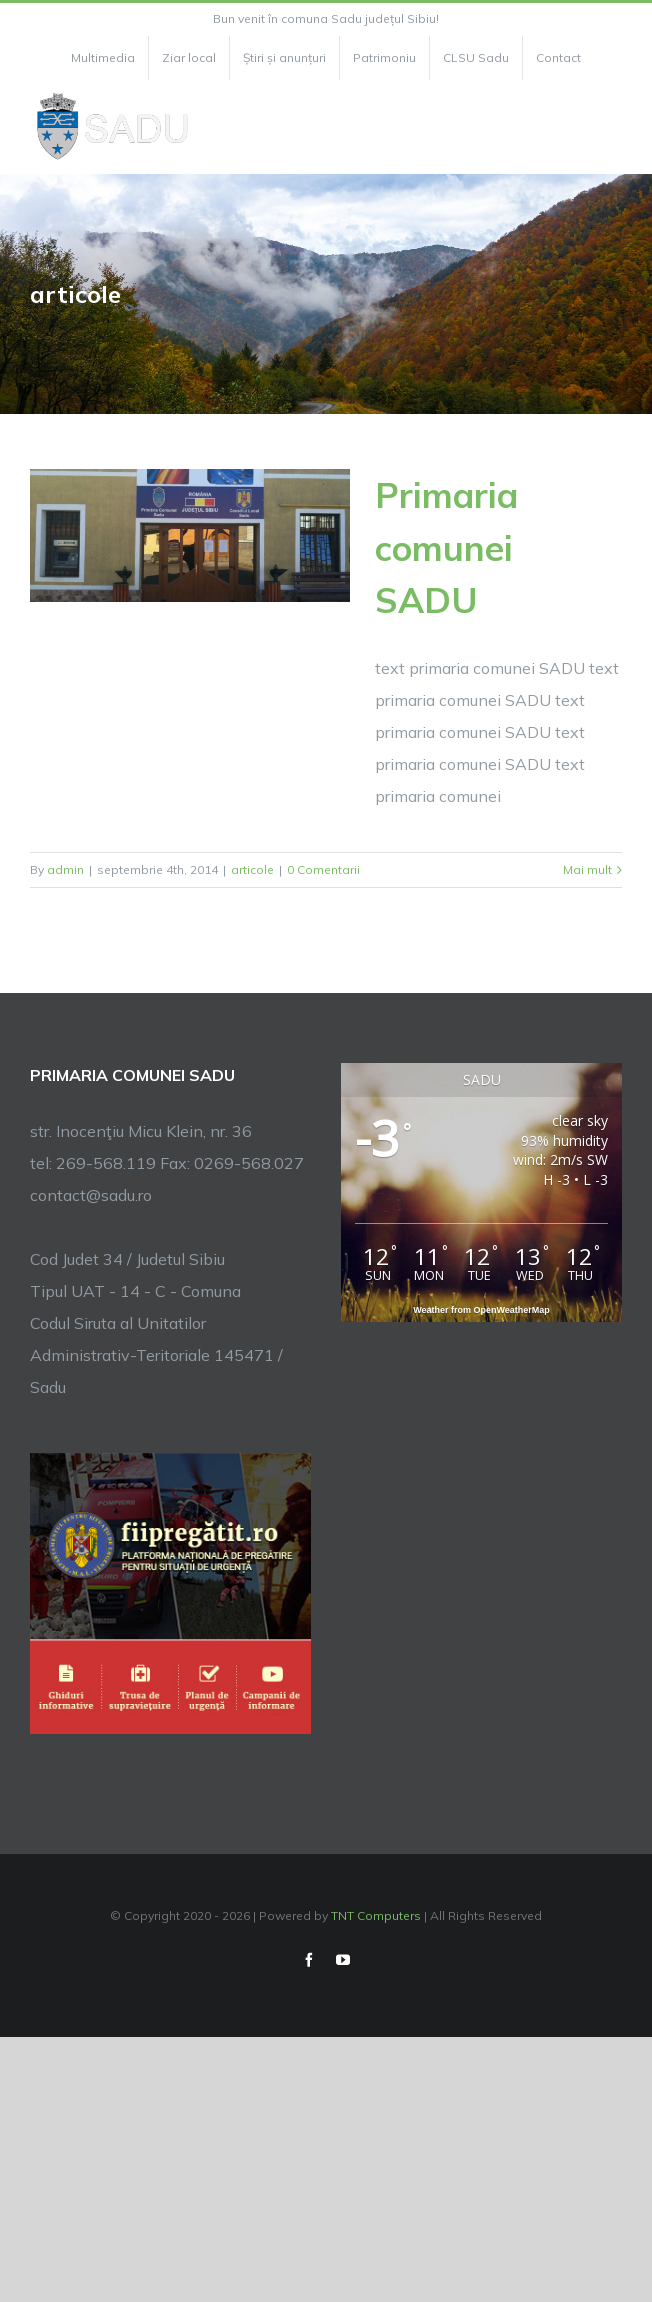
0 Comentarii (323, 869)
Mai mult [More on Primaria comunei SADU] (587, 869)
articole (252, 869)
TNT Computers (376, 1915)
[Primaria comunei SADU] (190, 535)
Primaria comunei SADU (446, 547)
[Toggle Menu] (610, 127)
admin (65, 869)
